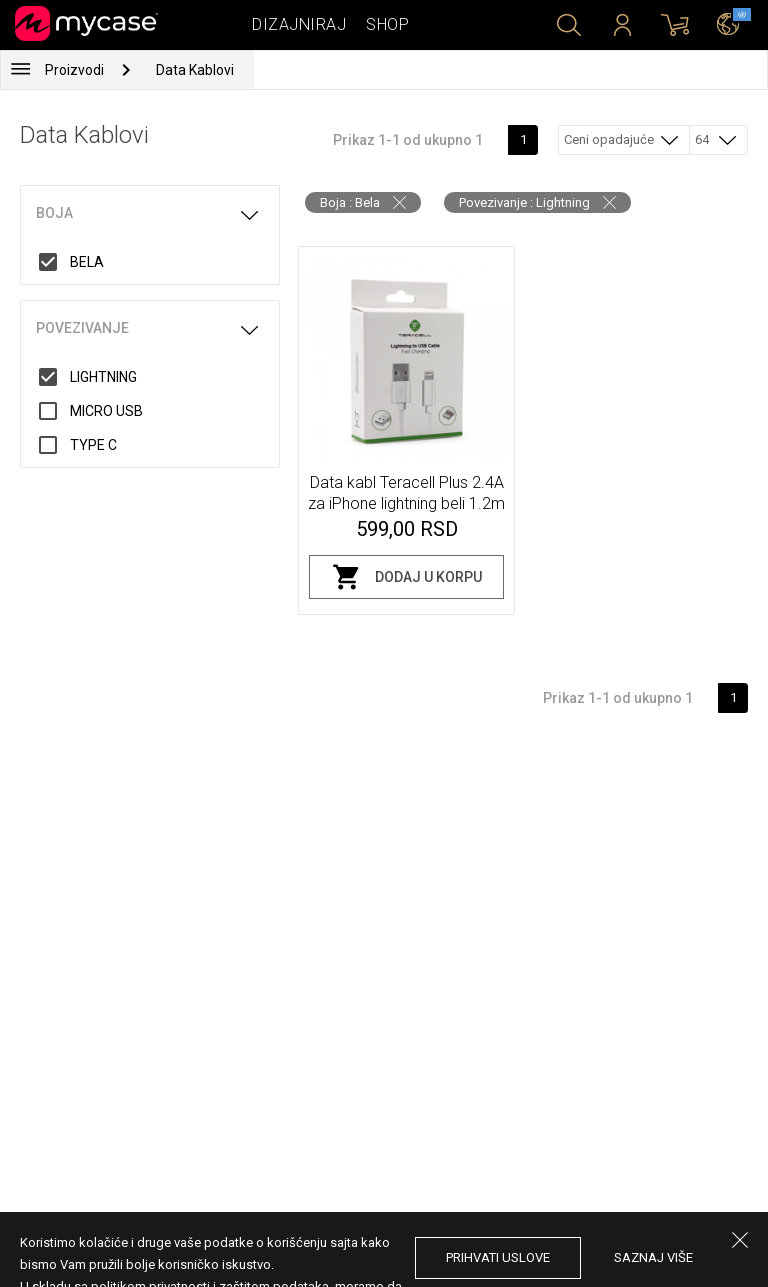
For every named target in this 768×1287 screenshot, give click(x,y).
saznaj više (653, 1257)
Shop (387, 24)
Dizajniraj (299, 24)
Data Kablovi (195, 70)
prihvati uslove (498, 1257)
